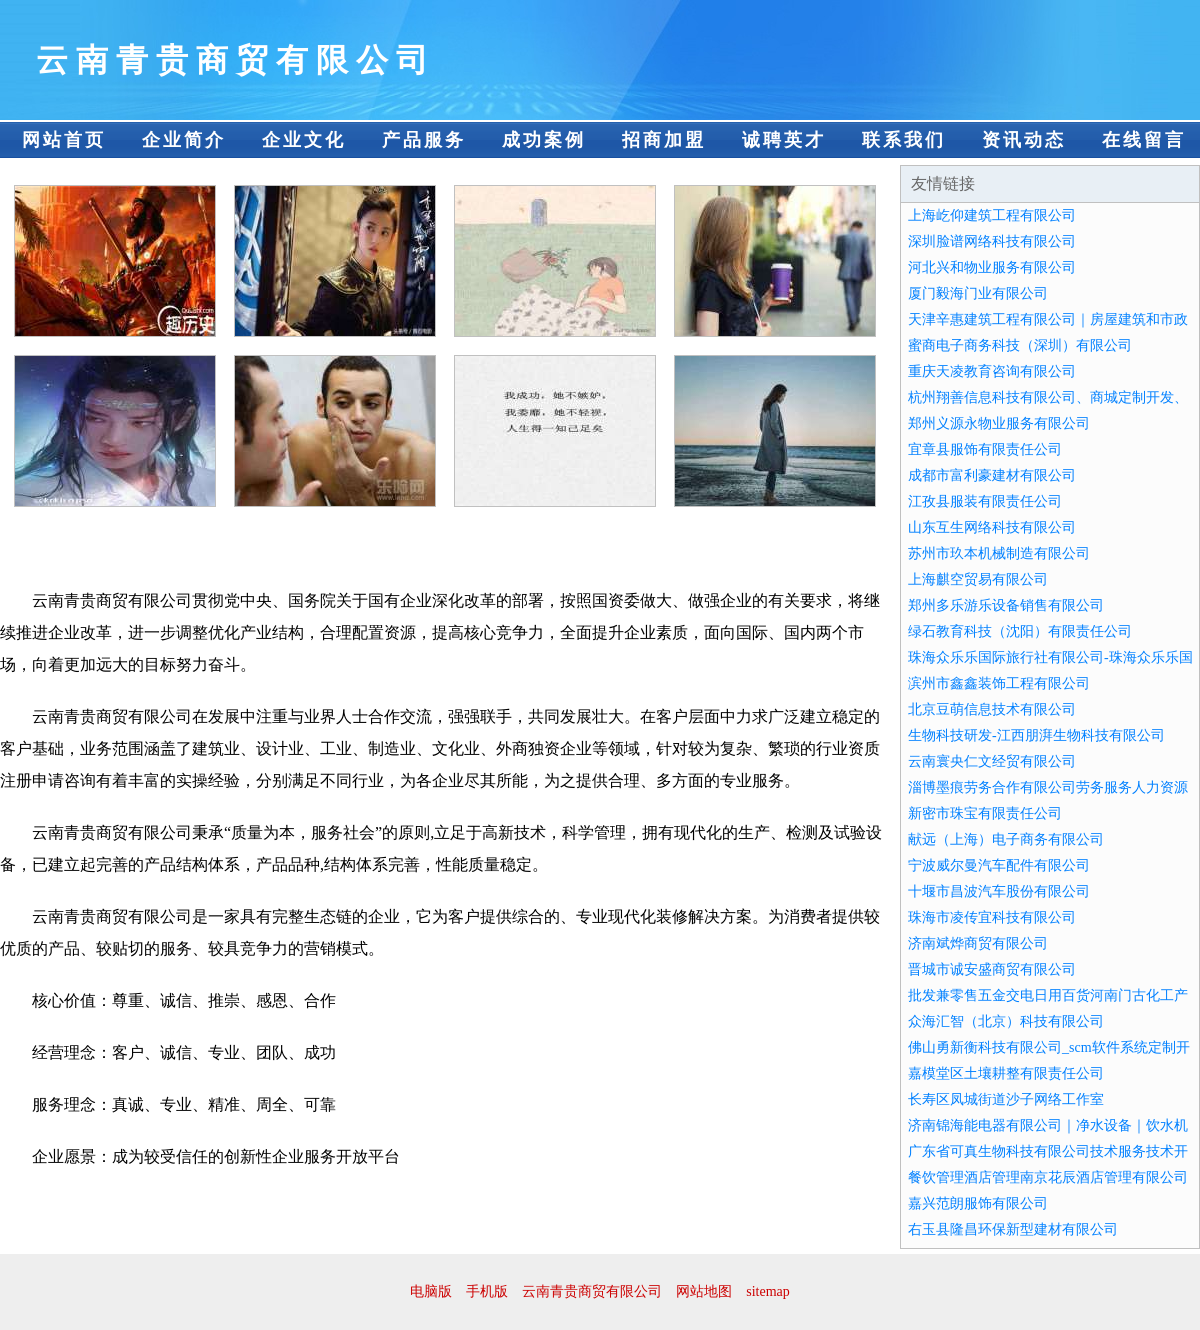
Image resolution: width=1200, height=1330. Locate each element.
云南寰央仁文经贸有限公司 (992, 761)
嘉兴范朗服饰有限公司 (978, 1203)
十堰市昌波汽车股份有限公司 (999, 891)
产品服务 (424, 140)
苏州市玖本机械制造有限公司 (999, 553)
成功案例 (544, 140)
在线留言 (1144, 140)
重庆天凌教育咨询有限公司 (992, 371)
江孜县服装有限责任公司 (985, 501)
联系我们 (904, 140)
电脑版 (431, 1291)
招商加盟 (664, 140)
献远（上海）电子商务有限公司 (1006, 839)
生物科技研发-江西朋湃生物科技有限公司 (1036, 735)
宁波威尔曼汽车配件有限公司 (999, 865)
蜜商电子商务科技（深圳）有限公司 (1020, 345)
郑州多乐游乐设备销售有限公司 (1006, 605)
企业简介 (184, 140)
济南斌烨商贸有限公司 (978, 943)
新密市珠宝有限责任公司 (985, 813)
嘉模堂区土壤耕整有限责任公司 (1006, 1073)
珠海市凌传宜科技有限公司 (992, 917)
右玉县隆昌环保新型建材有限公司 (1013, 1229)
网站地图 (704, 1291)
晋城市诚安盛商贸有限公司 (992, 969)
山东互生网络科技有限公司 (992, 527)
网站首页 (64, 140)
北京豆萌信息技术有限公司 (992, 709)
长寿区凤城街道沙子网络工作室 (1006, 1099)
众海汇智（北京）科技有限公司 (1006, 1021)
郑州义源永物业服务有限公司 (999, 423)
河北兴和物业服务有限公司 (992, 267)
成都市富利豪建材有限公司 (992, 475)
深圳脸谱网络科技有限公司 (992, 241)
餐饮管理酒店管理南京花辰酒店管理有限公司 (1048, 1177)
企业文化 (304, 140)
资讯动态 (1024, 140)
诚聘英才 (784, 140)
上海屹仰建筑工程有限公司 (992, 215)
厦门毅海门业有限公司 (978, 293)
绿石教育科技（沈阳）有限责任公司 (1020, 631)
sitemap (768, 1291)
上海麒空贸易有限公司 (978, 579)
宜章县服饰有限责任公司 (985, 449)
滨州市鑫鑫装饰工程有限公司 (999, 683)
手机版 (487, 1291)
